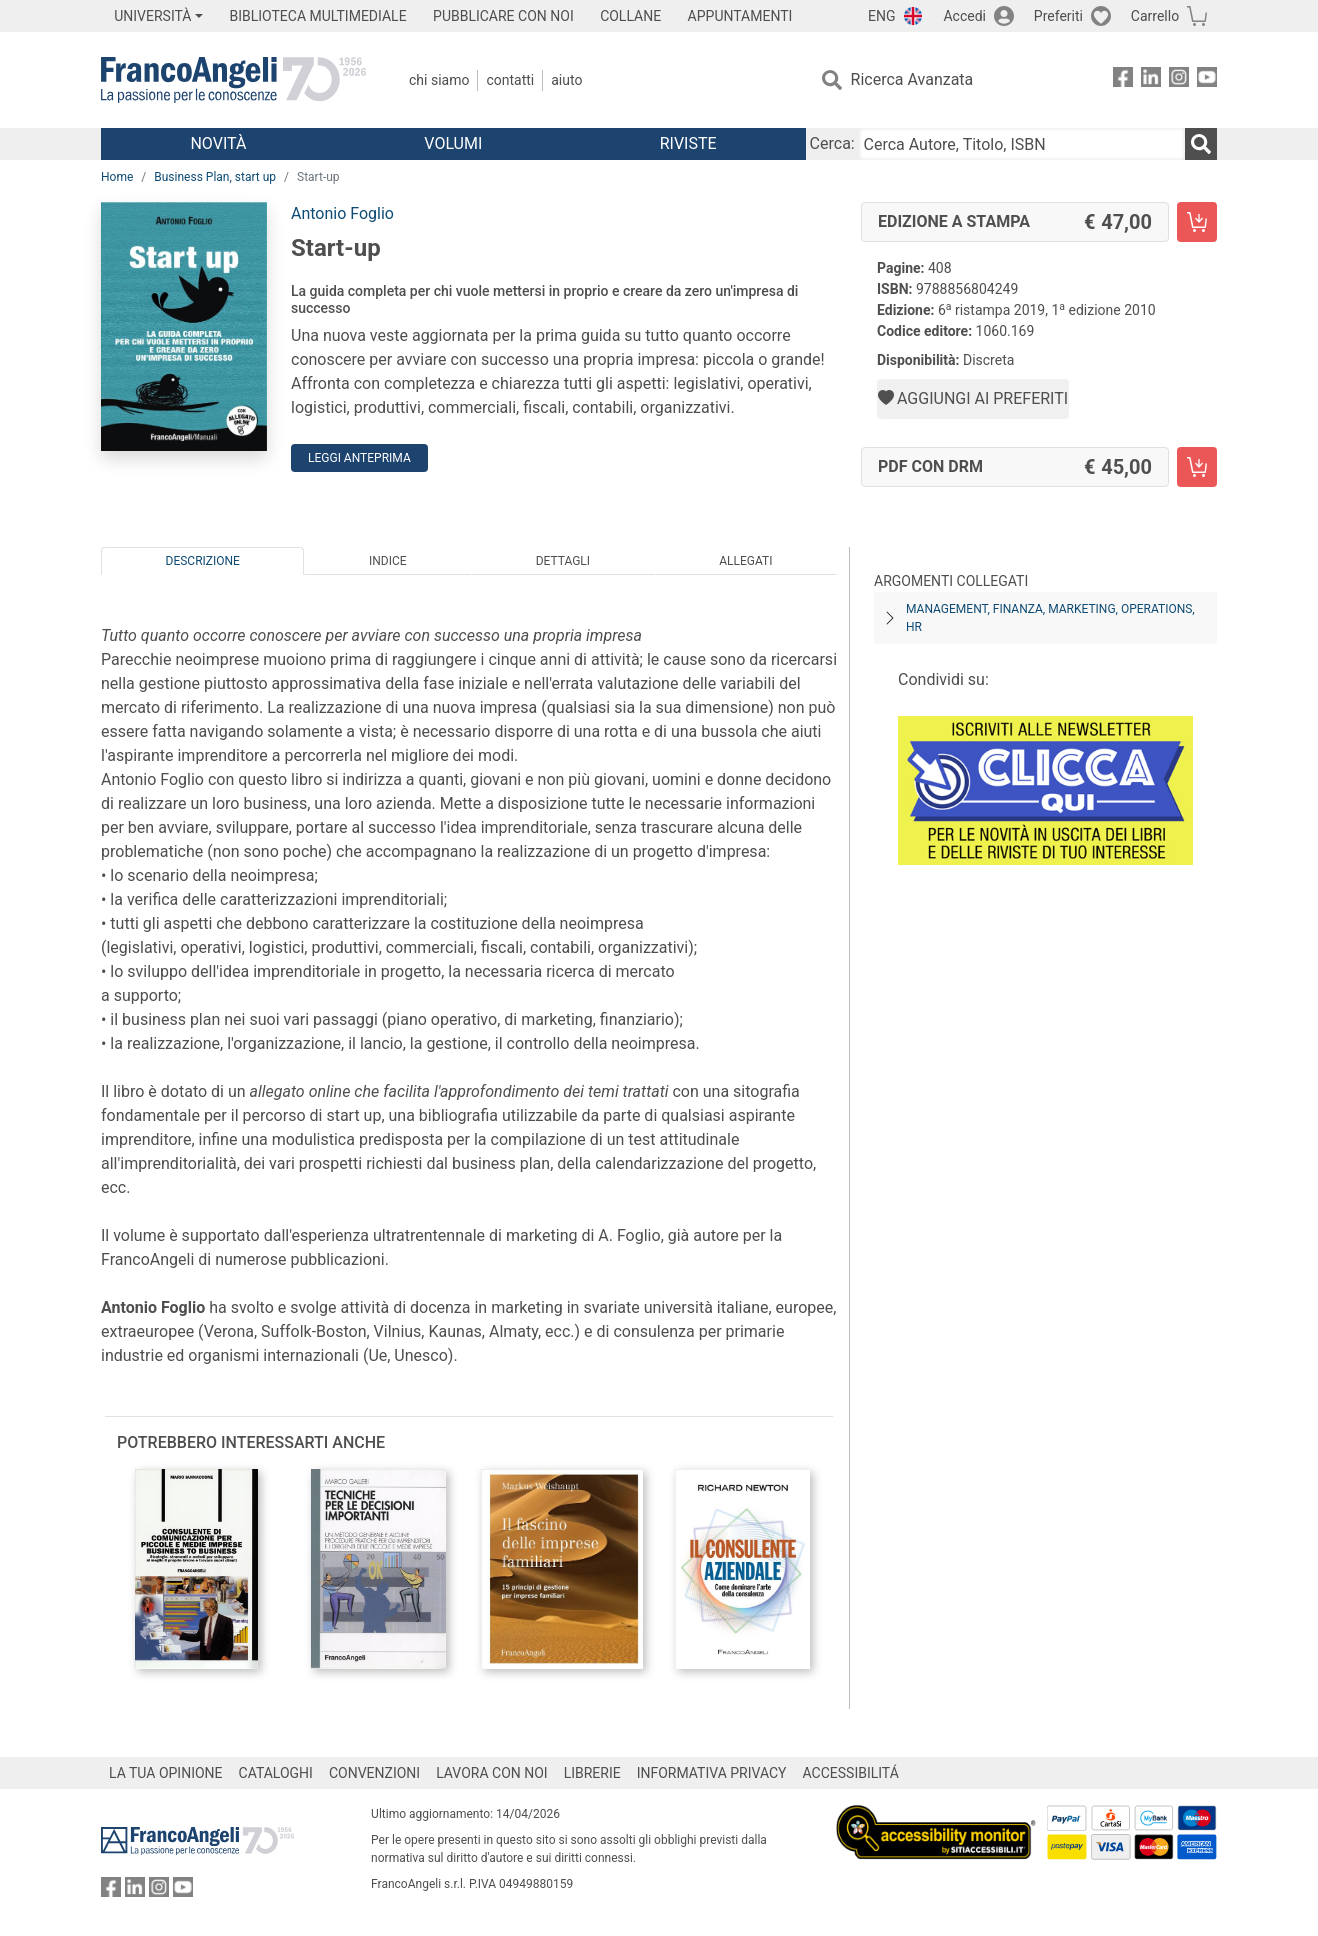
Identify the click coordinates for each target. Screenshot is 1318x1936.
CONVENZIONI (374, 1773)
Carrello (1155, 16)
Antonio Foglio (342, 213)
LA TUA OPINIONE (166, 1773)
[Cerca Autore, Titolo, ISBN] (1022, 144)
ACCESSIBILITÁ (851, 1773)
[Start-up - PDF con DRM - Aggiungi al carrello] (1197, 467)
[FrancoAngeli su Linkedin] (1151, 80)
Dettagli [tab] (563, 561)
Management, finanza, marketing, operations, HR (1050, 618)
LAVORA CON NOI (492, 1773)
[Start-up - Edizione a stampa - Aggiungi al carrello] (1197, 222)
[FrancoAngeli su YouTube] (1207, 80)
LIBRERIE (592, 1773)
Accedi (964, 16)
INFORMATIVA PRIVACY (712, 1773)
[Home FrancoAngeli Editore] (233, 80)
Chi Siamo (439, 80)
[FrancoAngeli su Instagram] (1179, 80)
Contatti (510, 80)
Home (117, 177)
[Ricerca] (1201, 144)
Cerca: (832, 143)
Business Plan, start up (215, 177)
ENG (881, 16)
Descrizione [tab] (203, 561)
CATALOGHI (276, 1773)
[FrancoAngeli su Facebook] (1123, 80)
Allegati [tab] (745, 561)
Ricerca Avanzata (912, 79)
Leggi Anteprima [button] (359, 458)
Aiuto (566, 80)
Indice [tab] (388, 561)
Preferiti (1058, 16)
